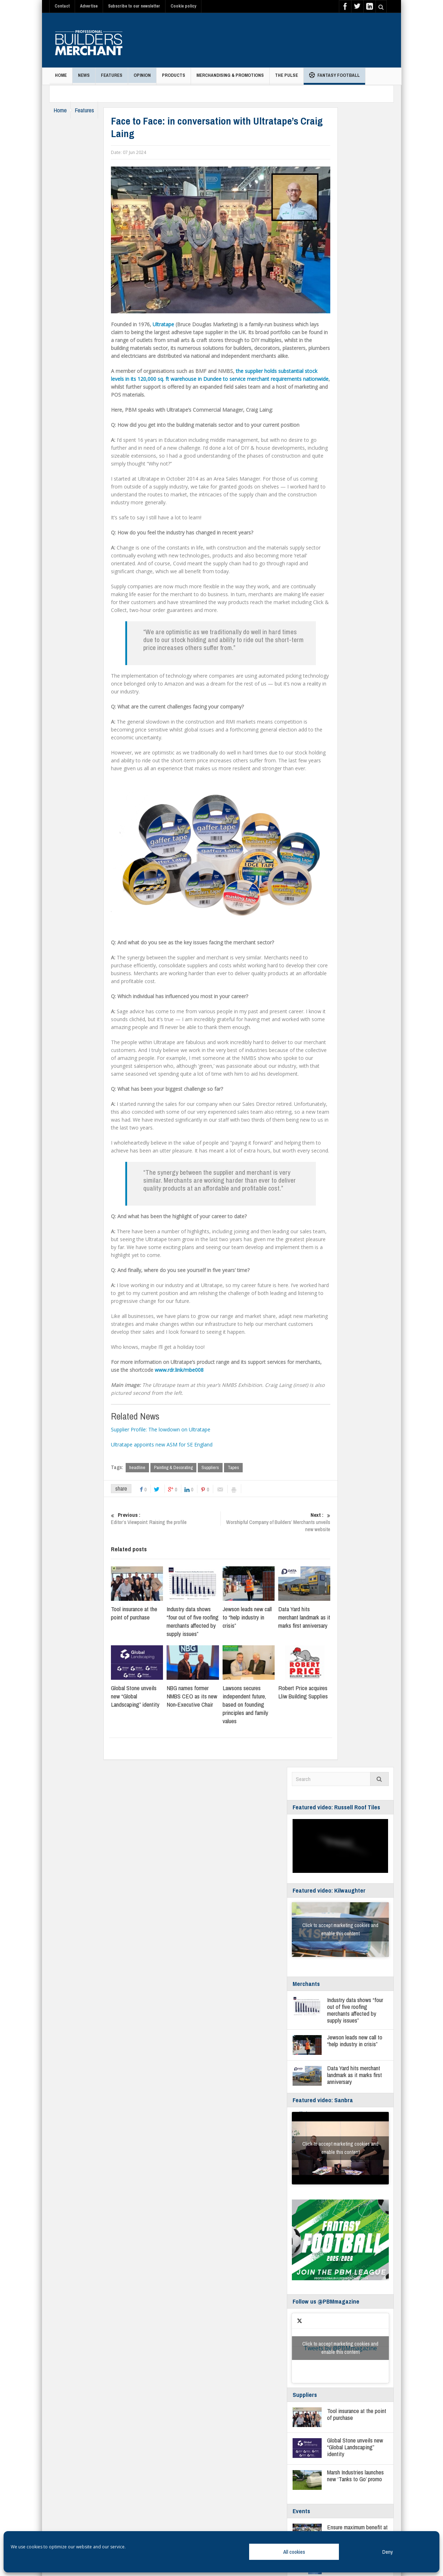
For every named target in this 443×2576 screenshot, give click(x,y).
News (84, 78)
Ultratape (177, 324)
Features (111, 78)
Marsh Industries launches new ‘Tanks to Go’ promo (355, 2476)
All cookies (294, 2552)
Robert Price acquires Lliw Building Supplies (316, 1692)
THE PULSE (286, 78)
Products (174, 78)
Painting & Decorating (187, 1467)
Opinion (142, 78)
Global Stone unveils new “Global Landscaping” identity (149, 1696)
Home (61, 78)
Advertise (89, 6)
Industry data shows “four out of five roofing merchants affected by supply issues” (206, 1621)
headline (151, 1467)
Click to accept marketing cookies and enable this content (340, 1929)
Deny (387, 2552)
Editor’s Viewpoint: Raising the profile (179, 1519)
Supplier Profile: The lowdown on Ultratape (174, 1429)
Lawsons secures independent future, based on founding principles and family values (258, 1704)
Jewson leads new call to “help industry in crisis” (260, 1617)
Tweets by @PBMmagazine (340, 2348)
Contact (62, 6)
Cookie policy (183, 6)
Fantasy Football (334, 76)
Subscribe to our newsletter (134, 6)
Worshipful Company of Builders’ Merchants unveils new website (289, 1522)
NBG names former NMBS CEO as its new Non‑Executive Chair (205, 1696)
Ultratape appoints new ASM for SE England (175, 1444)
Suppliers (224, 1467)
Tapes (247, 1467)
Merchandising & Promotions (230, 78)
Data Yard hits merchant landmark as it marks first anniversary (318, 1617)
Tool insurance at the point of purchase (148, 1613)
